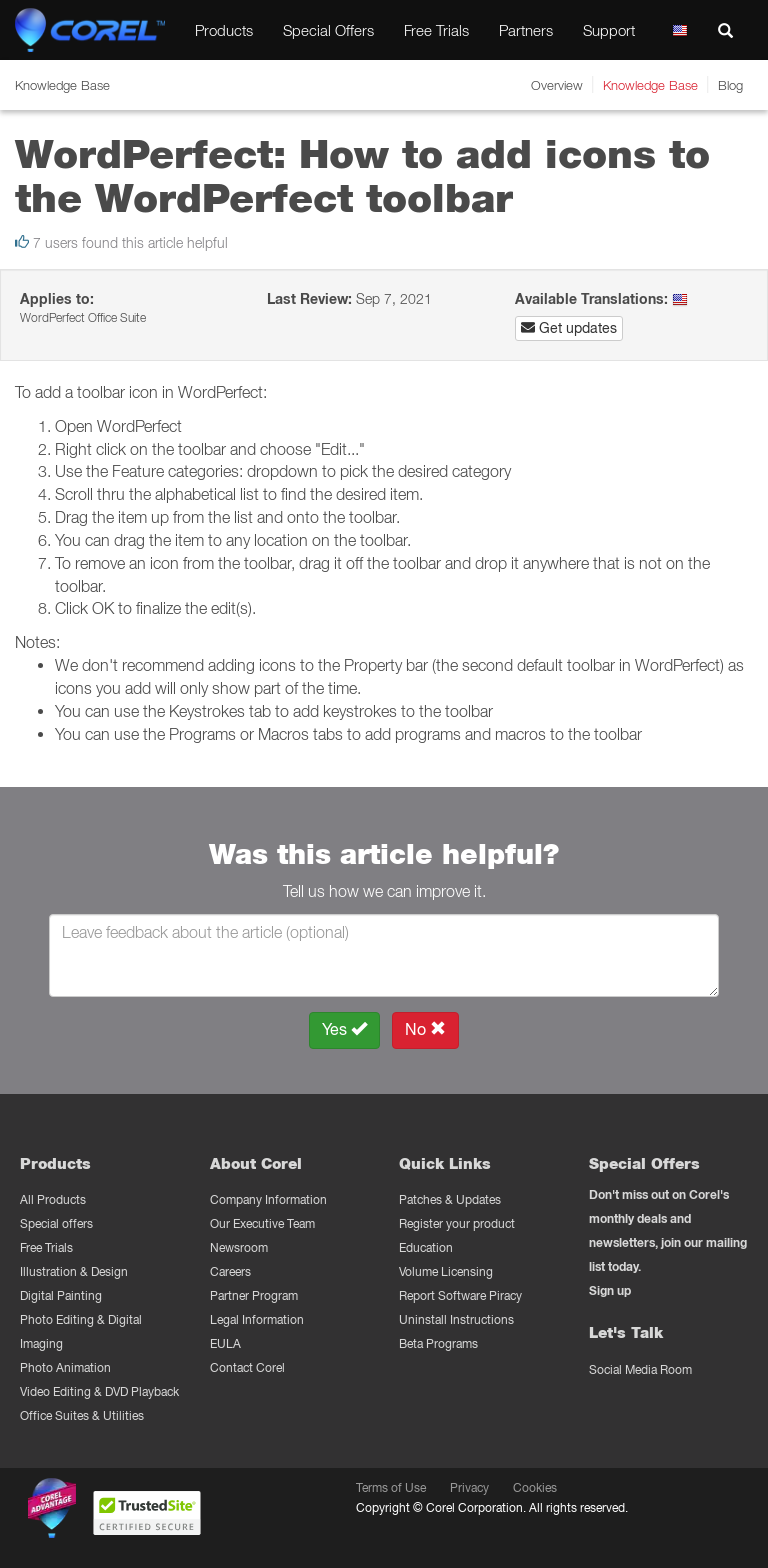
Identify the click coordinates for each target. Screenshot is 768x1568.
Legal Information (257, 1319)
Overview (557, 85)
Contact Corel (247, 1367)
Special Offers (328, 30)
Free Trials (436, 30)
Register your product (457, 1223)
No (425, 1029)
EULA (225, 1343)
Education (426, 1247)
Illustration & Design (74, 1271)
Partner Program (254, 1295)
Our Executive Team (262, 1223)
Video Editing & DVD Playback (99, 1391)
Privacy (469, 1487)
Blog (730, 85)
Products (224, 30)
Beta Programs (438, 1343)
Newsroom (239, 1247)
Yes (344, 1029)
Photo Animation (65, 1367)
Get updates (569, 328)
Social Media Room (640, 1369)
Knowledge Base (650, 85)
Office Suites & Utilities (82, 1415)
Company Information (268, 1199)
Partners (526, 30)
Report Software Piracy (460, 1295)
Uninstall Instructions (456, 1319)
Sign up (610, 1290)
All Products (53, 1199)
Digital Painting (61, 1295)
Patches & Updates (450, 1199)
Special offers (56, 1223)
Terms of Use (391, 1487)
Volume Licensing (446, 1271)
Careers (230, 1271)
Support (609, 30)
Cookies (535, 1487)
